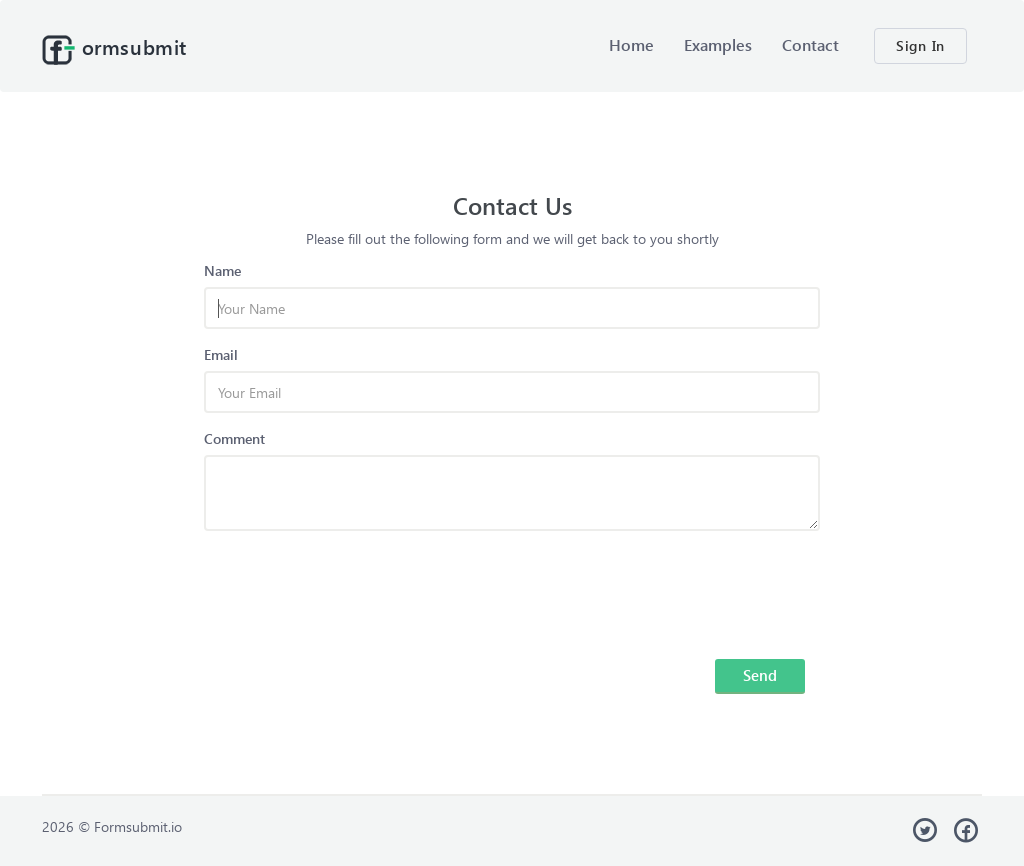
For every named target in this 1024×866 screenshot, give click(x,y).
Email (221, 354)
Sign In (920, 45)
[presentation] (356, 585)
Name (222, 270)
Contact (810, 44)
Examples (718, 44)
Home (631, 44)
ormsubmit (114, 49)
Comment (234, 438)
